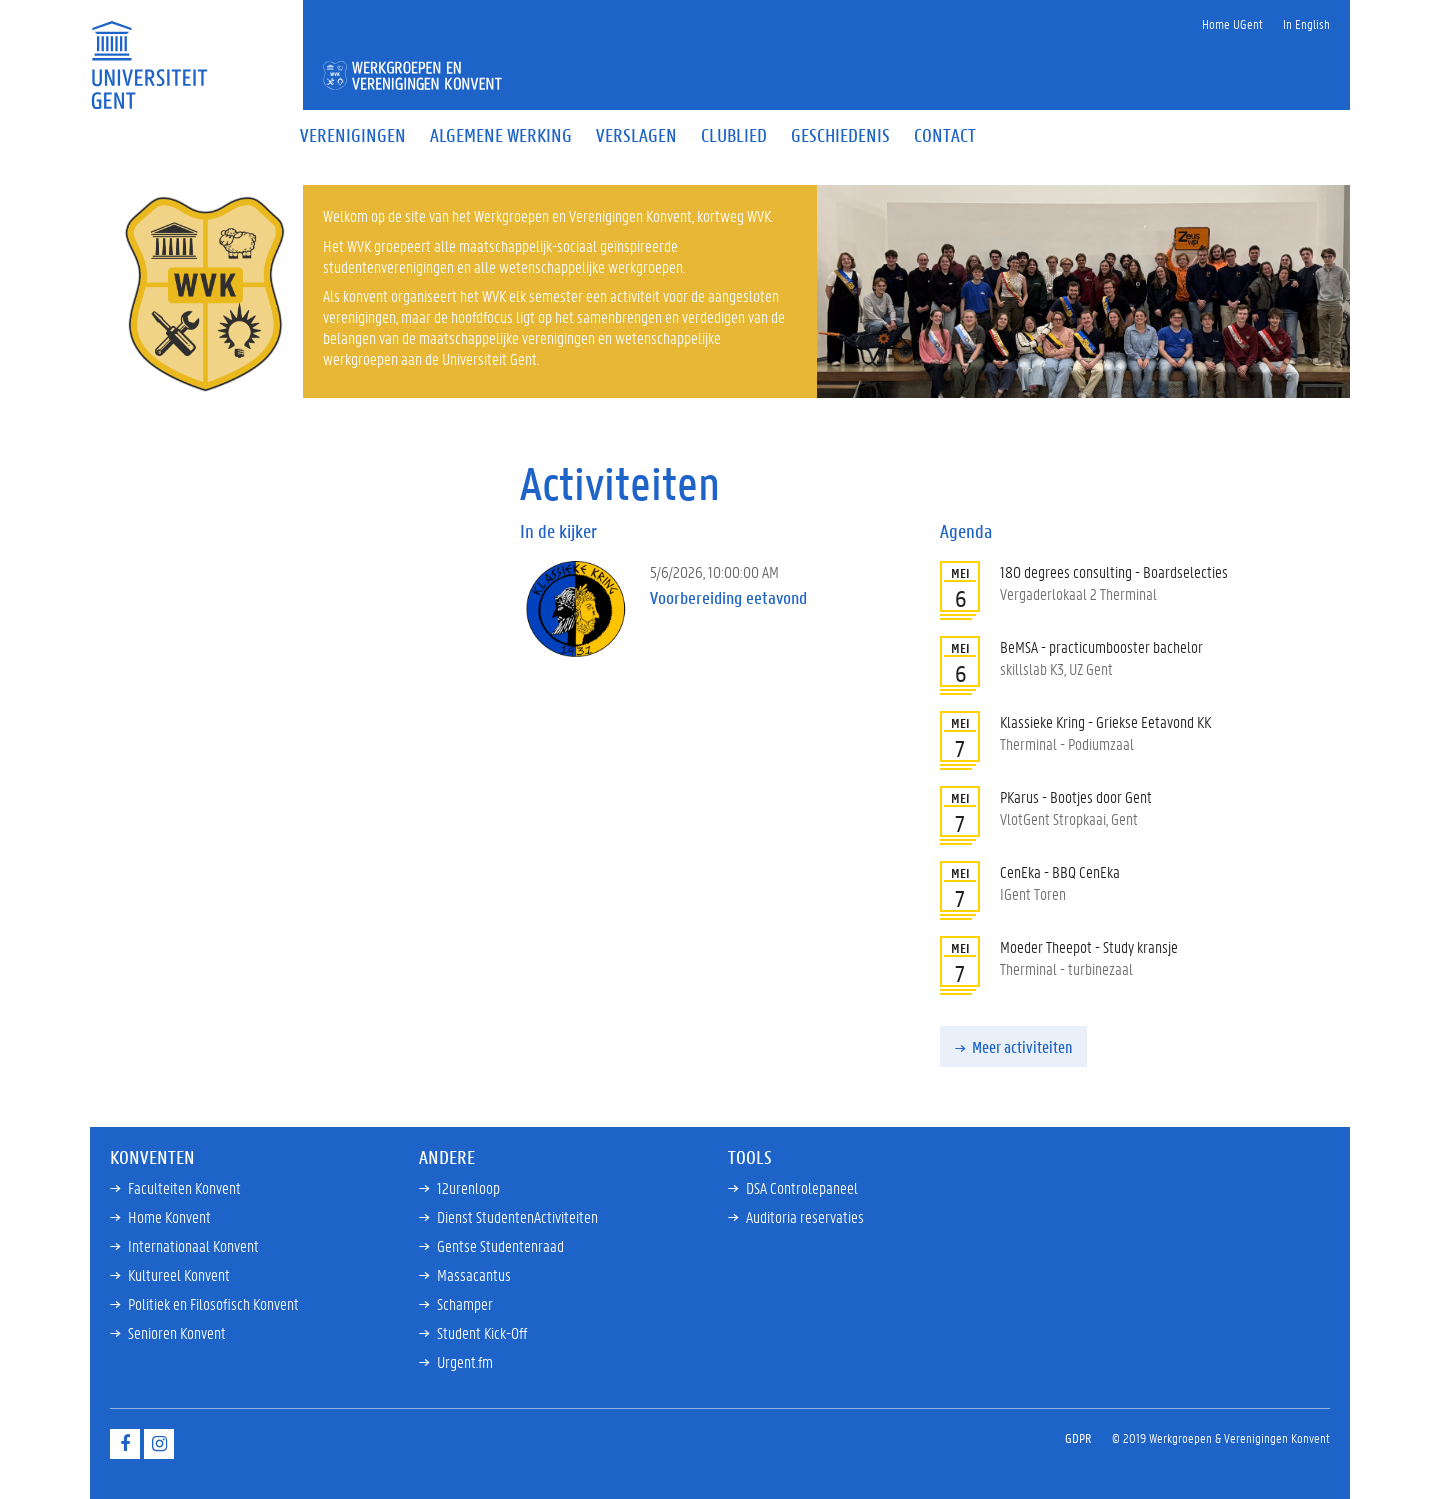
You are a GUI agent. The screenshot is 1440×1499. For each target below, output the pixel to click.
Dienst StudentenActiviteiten (517, 1216)
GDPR (1078, 1437)
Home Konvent (169, 1216)
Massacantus (474, 1274)
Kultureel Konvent (179, 1274)
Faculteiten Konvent (184, 1187)
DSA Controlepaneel (802, 1187)
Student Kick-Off (482, 1332)
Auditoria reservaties (805, 1216)
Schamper (465, 1303)
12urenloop (468, 1187)
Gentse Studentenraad (500, 1245)
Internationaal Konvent (193, 1245)
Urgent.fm (465, 1361)
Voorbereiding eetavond (728, 597)
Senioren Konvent (177, 1332)
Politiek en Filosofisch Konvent (213, 1303)
